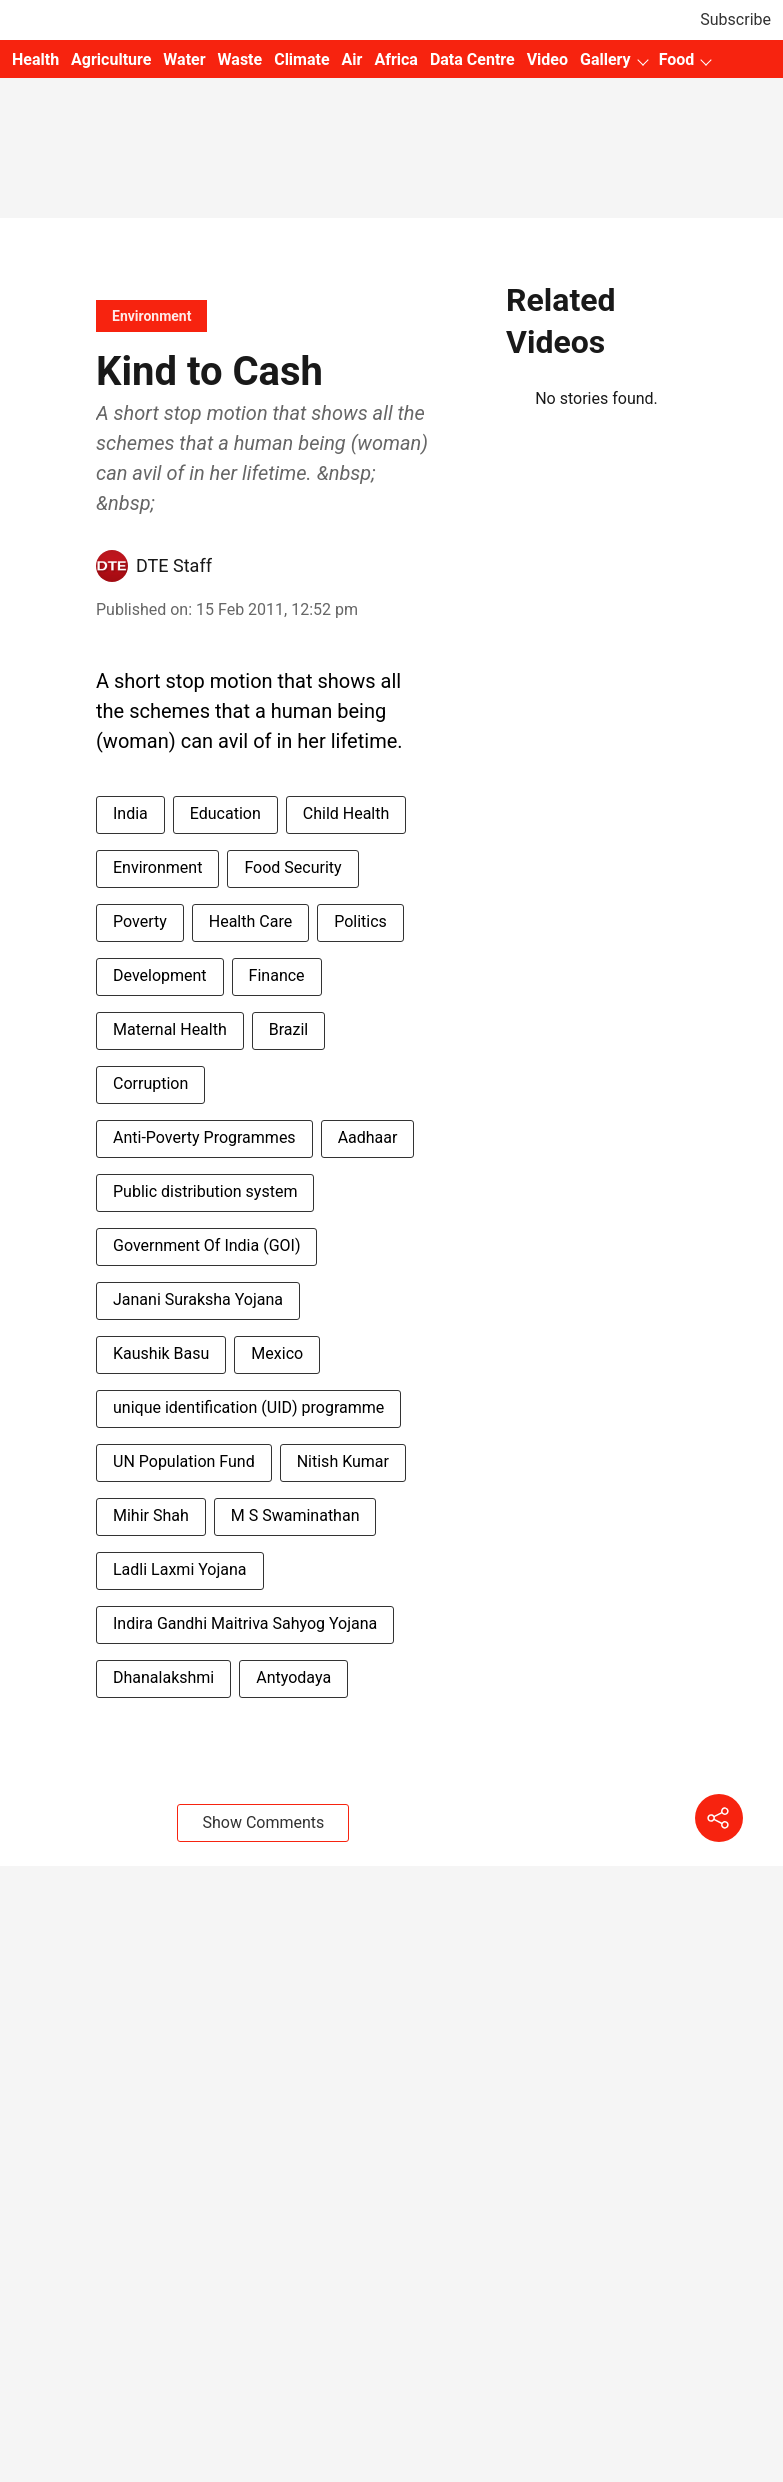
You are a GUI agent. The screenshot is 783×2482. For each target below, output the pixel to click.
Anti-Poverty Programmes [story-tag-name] (204, 1137)
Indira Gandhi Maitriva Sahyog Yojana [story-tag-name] (245, 1623)
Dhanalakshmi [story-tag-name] (163, 1677)
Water (184, 59)
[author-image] (112, 566)
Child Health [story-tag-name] (346, 813)
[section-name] (151, 315)
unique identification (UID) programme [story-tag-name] (248, 1407)
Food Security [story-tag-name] (292, 867)
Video (547, 59)
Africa (395, 59)
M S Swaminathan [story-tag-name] (295, 1515)
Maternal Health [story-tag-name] (170, 1029)
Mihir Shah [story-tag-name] (151, 1515)
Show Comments (263, 1822)
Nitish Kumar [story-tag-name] (343, 1461)
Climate (301, 59)
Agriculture (111, 59)
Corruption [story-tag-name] (150, 1083)
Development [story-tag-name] (160, 975)
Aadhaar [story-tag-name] (368, 1137)
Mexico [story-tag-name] (277, 1353)
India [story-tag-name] (130, 813)
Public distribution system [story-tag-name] (205, 1191)
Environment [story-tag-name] (157, 867)
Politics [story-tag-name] (360, 921)
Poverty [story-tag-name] (140, 921)
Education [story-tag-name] (225, 813)
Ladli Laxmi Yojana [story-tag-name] (180, 1569)
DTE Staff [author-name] (174, 565)
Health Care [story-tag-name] (250, 921)
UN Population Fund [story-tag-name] (184, 1461)
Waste (240, 59)
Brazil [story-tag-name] (289, 1029)
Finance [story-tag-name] (277, 975)
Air (352, 59)
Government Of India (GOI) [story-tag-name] (206, 1245)
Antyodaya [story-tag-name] (293, 1677)
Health (35, 59)
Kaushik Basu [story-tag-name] (161, 1353)
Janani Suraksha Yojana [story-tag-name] (198, 1299)
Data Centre (472, 59)
